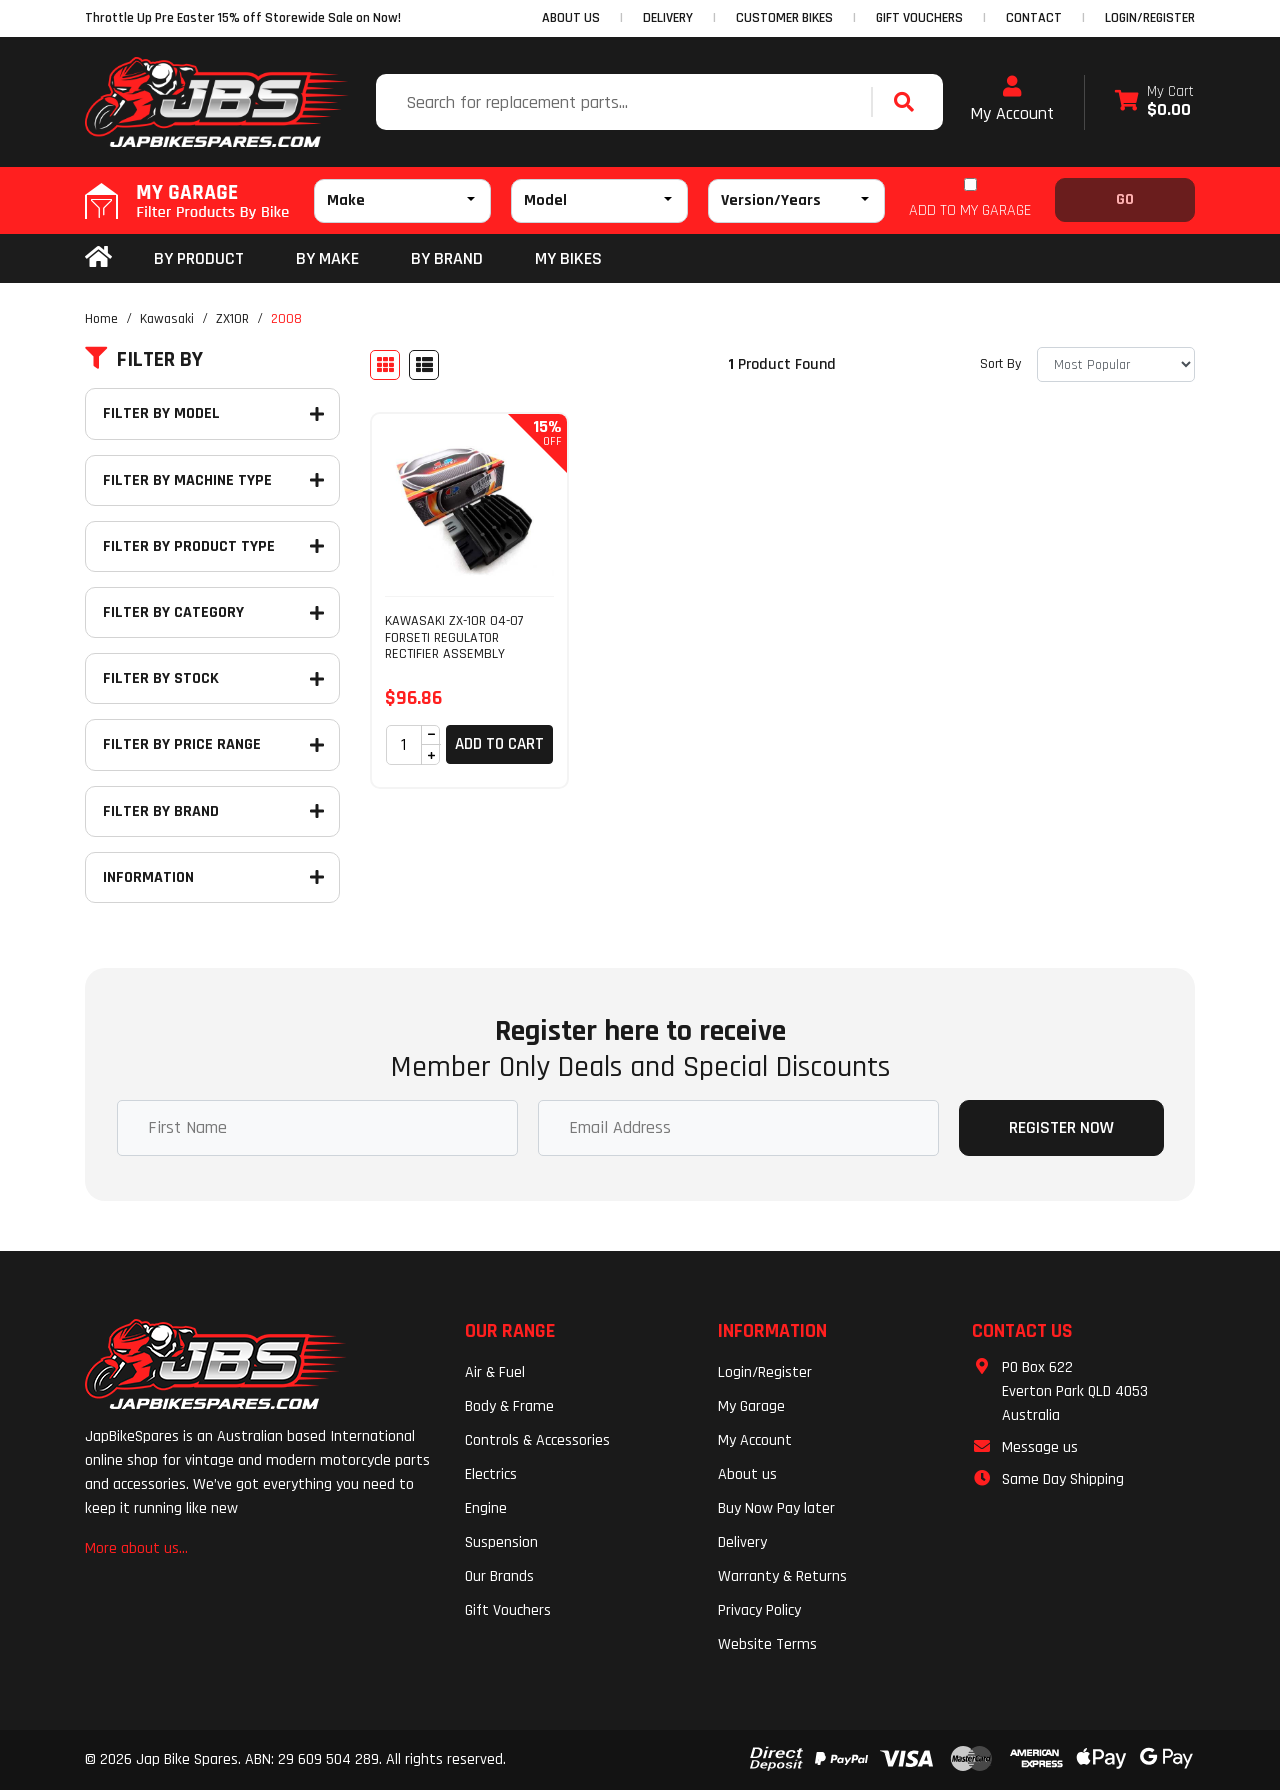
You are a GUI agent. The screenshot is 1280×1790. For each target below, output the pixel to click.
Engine (486, 1508)
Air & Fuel (495, 1372)
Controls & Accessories (537, 1440)
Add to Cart (499, 744)
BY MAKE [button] (327, 258)
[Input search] (626, 102)
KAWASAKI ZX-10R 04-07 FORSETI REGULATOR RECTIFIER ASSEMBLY (454, 638)
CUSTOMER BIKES (784, 18)
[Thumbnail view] (385, 365)
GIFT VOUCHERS (919, 18)
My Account (1012, 100)
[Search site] (909, 102)
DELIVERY (668, 18)
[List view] (424, 365)
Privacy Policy (759, 1610)
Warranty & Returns (782, 1576)
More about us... (136, 1548)
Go (1125, 199)
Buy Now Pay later (776, 1508)
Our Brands (499, 1576)
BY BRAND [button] (447, 258)
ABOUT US (571, 18)
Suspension (501, 1542)
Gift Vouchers (508, 1610)
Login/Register (1150, 18)
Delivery (742, 1542)
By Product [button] (199, 258)
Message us (1040, 1447)
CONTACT (1034, 18)
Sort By (1000, 364)
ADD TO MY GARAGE (970, 210)
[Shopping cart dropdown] (1154, 102)
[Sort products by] (1116, 364)
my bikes (568, 258)
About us (747, 1474)
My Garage (751, 1406)
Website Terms (767, 1644)
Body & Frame (509, 1406)
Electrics (491, 1474)
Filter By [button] (144, 360)
